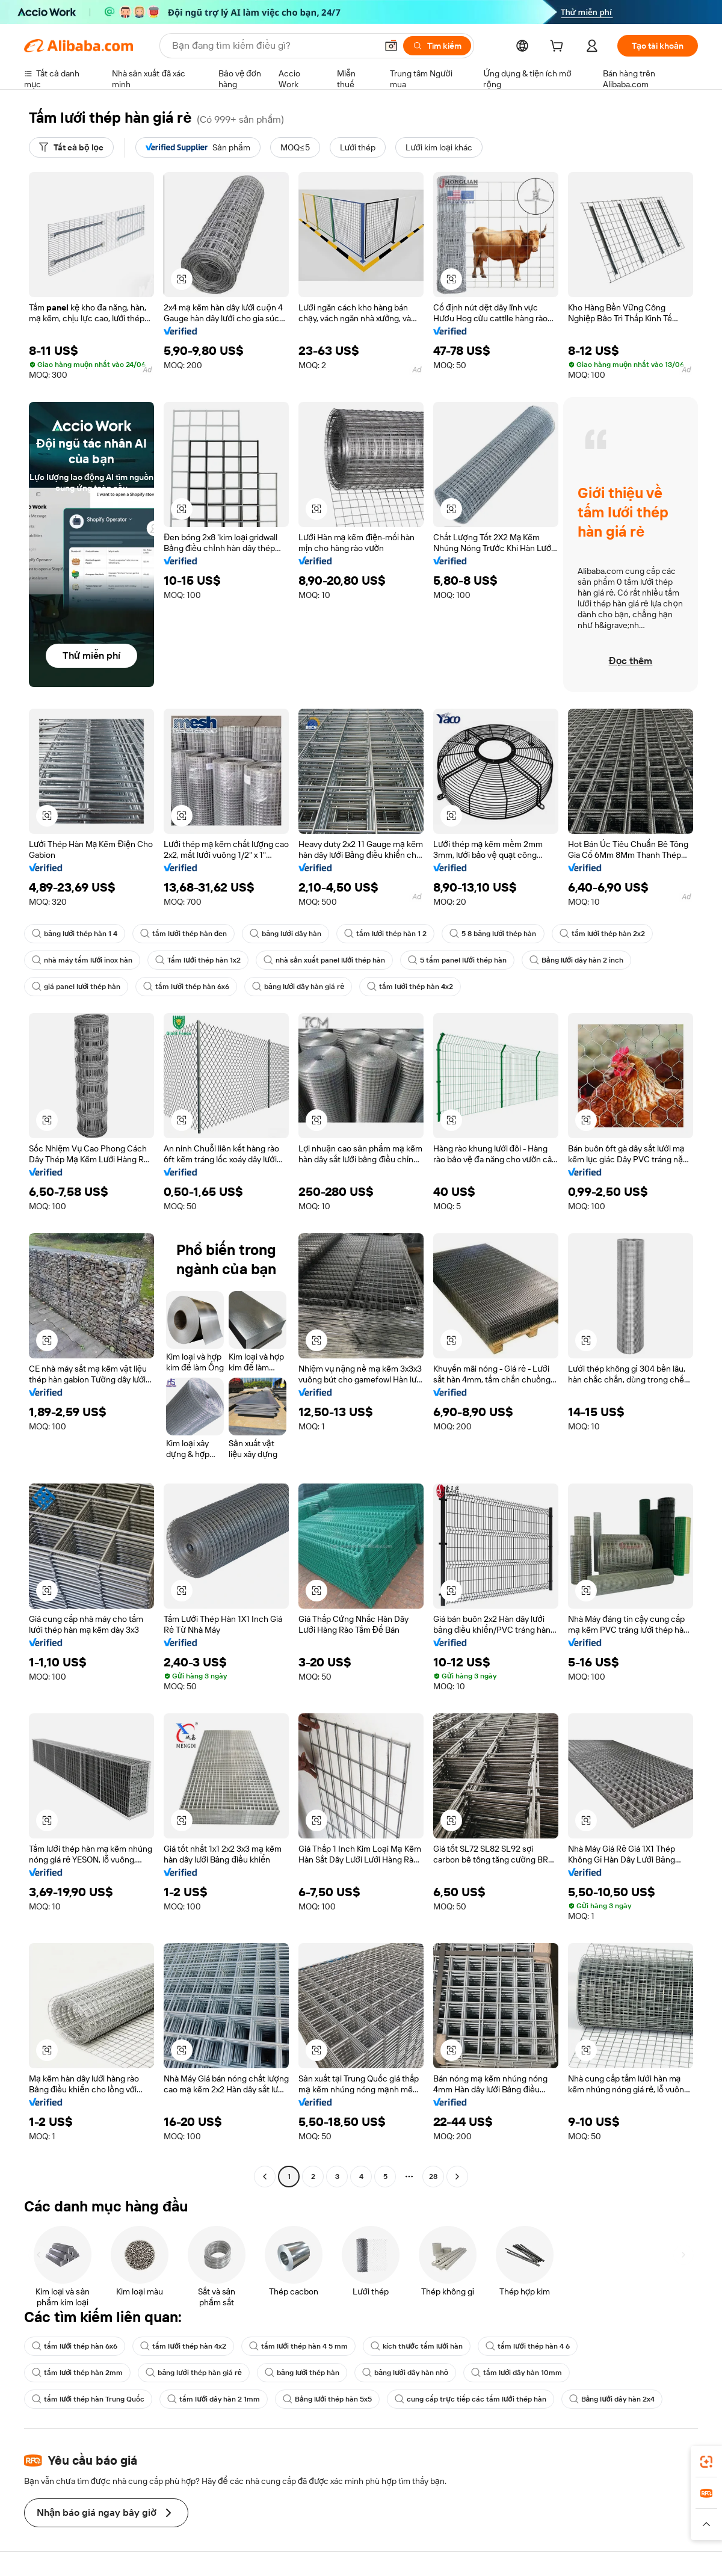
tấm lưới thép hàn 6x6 (186, 986)
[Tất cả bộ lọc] (71, 147)
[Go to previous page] (265, 2176)
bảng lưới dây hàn (285, 933)
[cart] (559, 47)
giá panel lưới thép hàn (76, 986)
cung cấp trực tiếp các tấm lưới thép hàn (470, 2399)
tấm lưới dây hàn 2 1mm (213, 2399)
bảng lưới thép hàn (302, 2372)
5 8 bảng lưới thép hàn (492, 933)
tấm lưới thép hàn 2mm (77, 2372)
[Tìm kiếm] (437, 45)
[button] (391, 46)
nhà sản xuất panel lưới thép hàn (324, 960)
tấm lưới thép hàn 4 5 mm (298, 2346)
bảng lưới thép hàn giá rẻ (193, 2372)
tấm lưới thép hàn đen (183, 933)
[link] (706, 2461)
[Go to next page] (457, 2176)
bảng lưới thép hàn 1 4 (74, 933)
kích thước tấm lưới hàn (417, 2346)
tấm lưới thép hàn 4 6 (527, 2346)
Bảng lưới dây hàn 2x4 (612, 2399)
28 (433, 2176)
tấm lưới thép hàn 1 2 (385, 933)
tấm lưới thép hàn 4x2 (409, 986)
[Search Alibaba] (273, 45)
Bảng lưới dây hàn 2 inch (576, 960)
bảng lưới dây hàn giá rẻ (298, 986)
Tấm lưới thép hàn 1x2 (197, 960)
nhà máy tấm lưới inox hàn (82, 960)
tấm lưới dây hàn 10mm (516, 2372)
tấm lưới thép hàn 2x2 (602, 933)
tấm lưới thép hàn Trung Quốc (88, 2399)
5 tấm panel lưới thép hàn (457, 960)
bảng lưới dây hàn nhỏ (405, 2372)
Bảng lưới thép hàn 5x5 (327, 2399)
